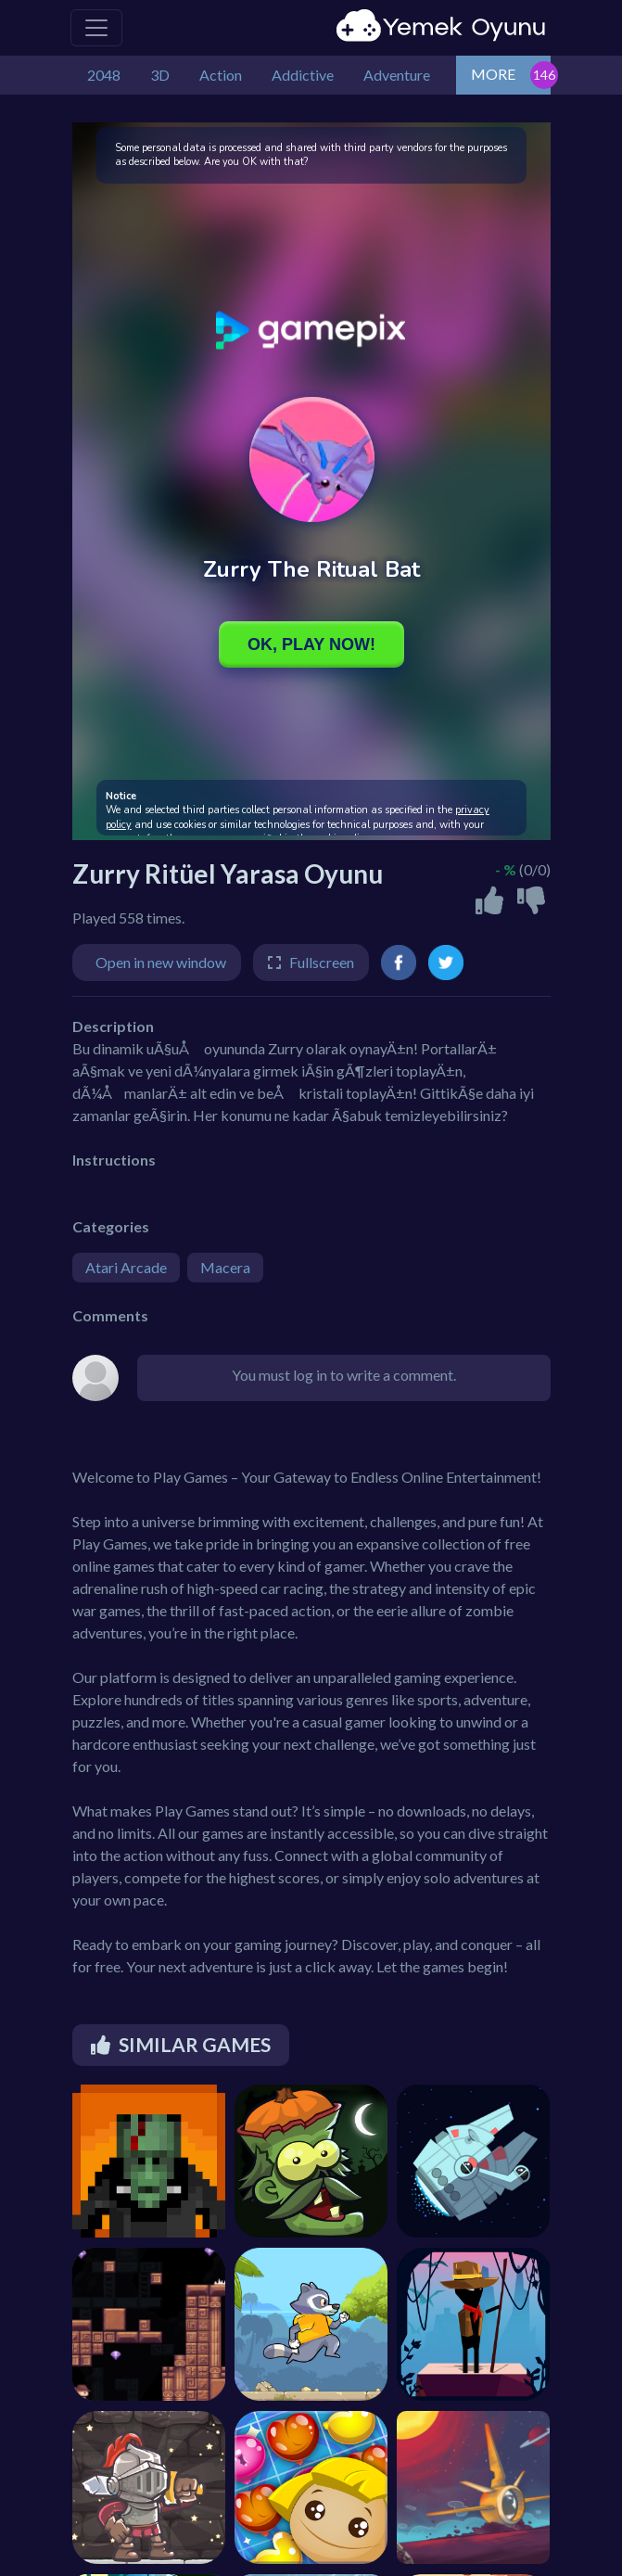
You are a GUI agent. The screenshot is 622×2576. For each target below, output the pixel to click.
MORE (493, 74)
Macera (225, 1267)
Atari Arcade (126, 1267)
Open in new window (160, 962)
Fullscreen (321, 962)
